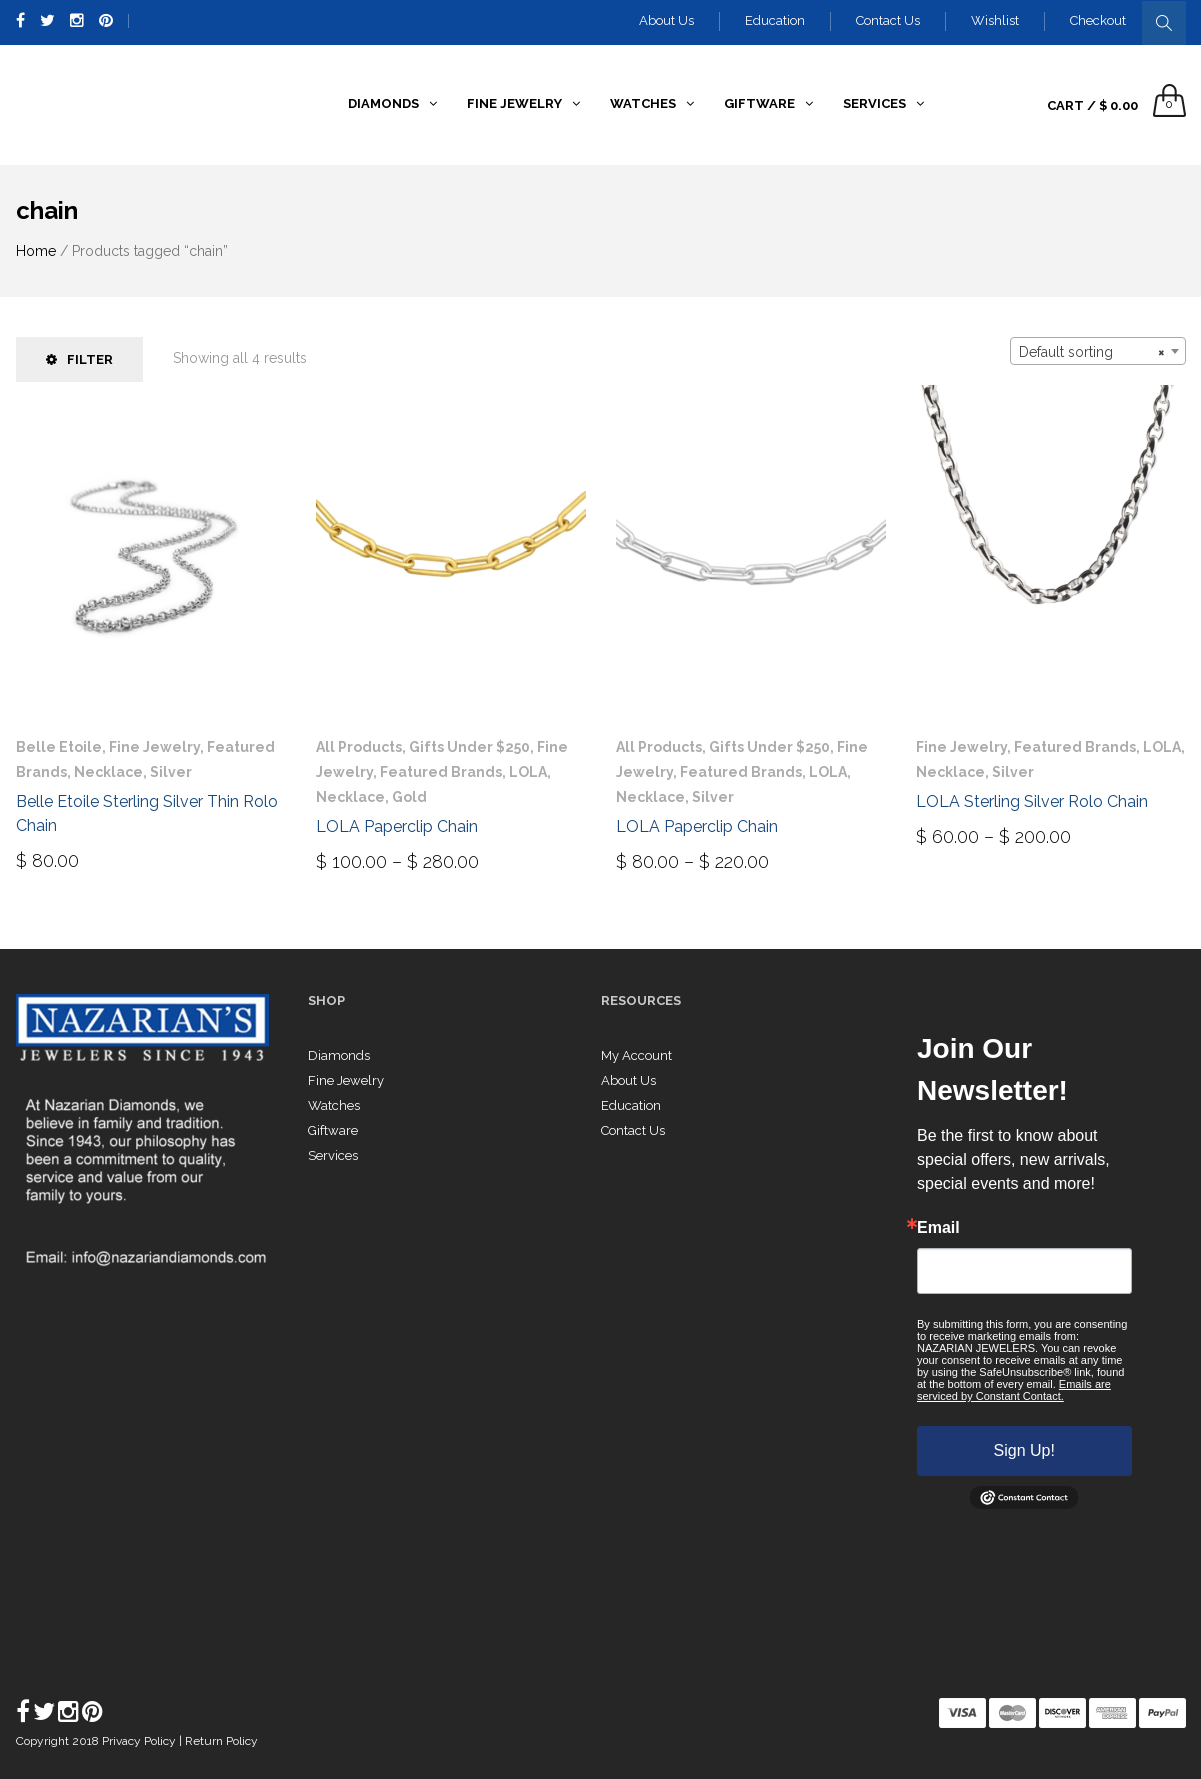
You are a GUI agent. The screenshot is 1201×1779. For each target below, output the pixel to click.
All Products (359, 747)
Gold (409, 797)
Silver (171, 772)
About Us (666, 20)
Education (775, 20)
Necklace (108, 772)
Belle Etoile (59, 747)
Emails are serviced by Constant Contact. (1014, 1390)
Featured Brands (441, 772)
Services (333, 1155)
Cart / (1092, 105)
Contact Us (888, 20)
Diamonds (339, 1055)
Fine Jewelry (154, 747)
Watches (334, 1105)
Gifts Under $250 (469, 747)
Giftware (333, 1130)
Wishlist (995, 20)
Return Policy (221, 1741)
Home (36, 251)
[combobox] (1098, 351)
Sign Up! (1024, 1450)
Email (938, 1228)
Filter (79, 359)
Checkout (1098, 20)
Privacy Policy (140, 1741)
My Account (636, 1055)
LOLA (528, 772)
